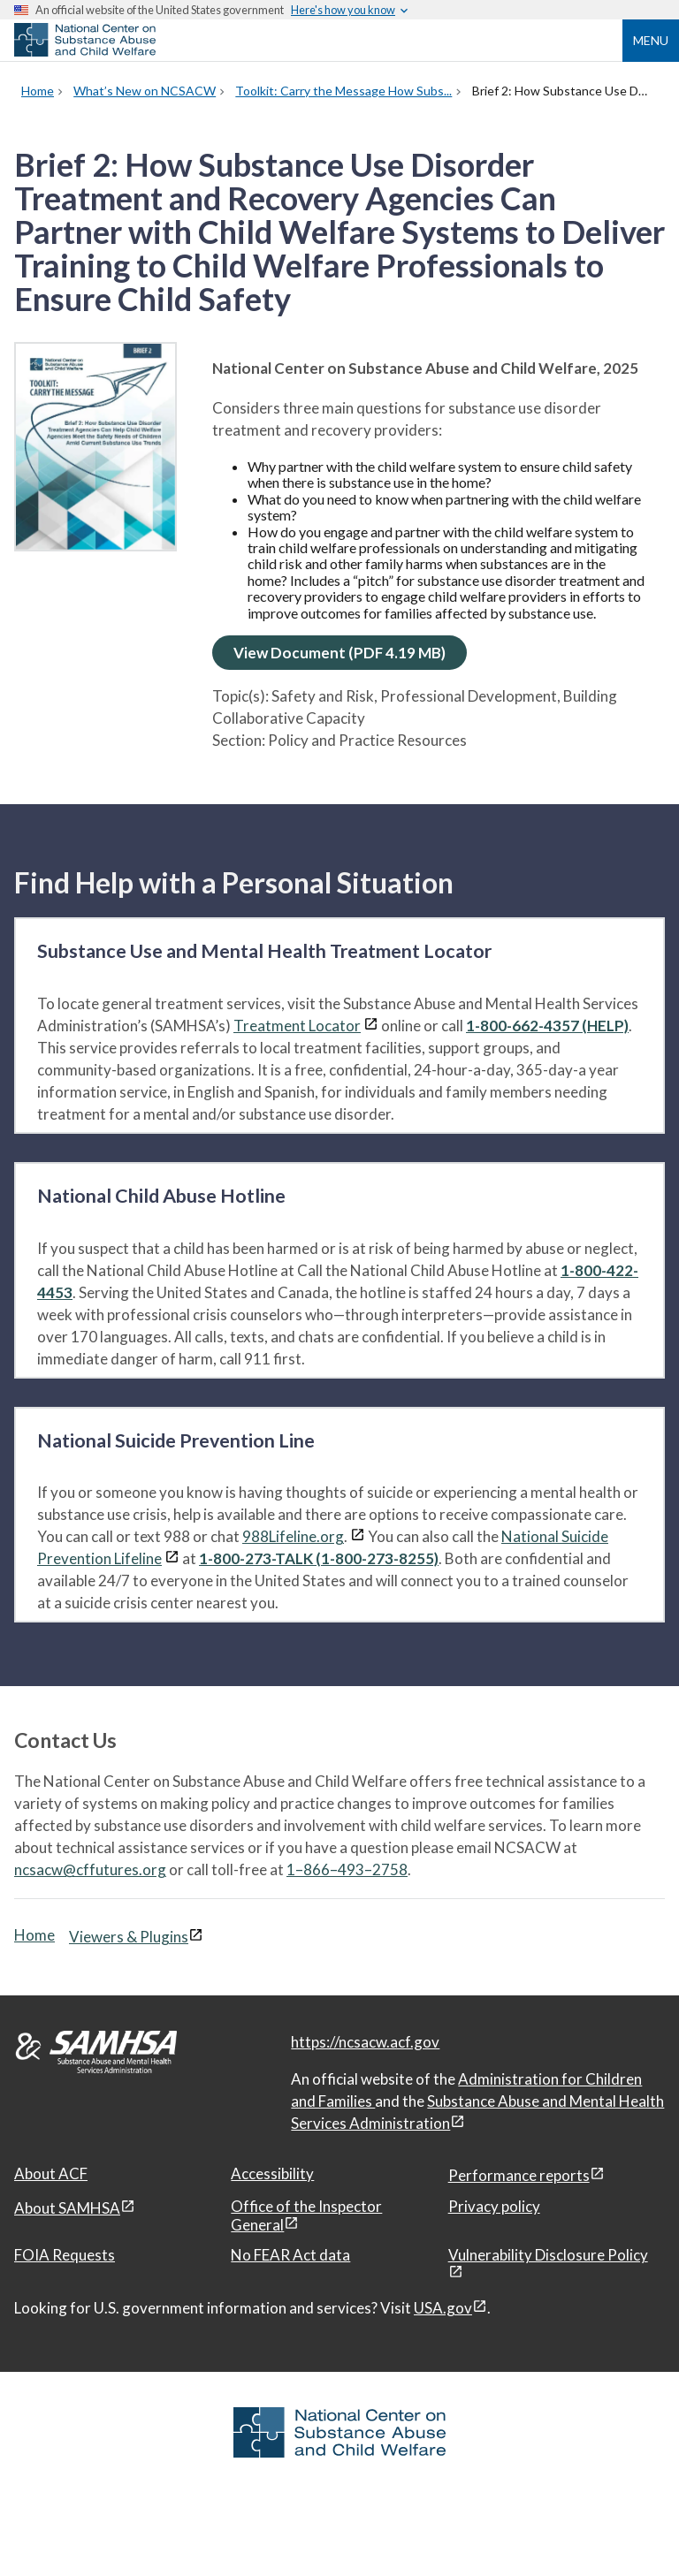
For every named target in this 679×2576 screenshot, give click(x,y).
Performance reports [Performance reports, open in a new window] (519, 2175)
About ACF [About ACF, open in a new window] (51, 2173)
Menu (650, 40)
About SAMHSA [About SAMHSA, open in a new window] (67, 2208)
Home (34, 1935)
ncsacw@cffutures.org (90, 1869)
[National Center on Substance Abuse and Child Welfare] (85, 51)
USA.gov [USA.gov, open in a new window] (443, 2308)
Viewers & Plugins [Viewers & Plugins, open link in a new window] (128, 1936)
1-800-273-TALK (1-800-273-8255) (319, 1558)
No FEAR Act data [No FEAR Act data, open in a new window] (290, 2254)
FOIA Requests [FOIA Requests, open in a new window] (64, 2254)
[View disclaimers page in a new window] (370, 1025)
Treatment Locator (297, 1025)
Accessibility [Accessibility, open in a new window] (272, 2173)
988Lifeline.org (293, 1536)
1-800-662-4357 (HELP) (547, 1025)
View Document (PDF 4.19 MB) (339, 652)
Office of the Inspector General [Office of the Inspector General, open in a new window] (306, 2215)
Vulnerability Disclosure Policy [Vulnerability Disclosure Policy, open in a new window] (548, 2254)
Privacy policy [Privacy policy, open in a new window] (494, 2206)
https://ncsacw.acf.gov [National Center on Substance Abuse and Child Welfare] (365, 2042)
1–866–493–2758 (347, 1869)
